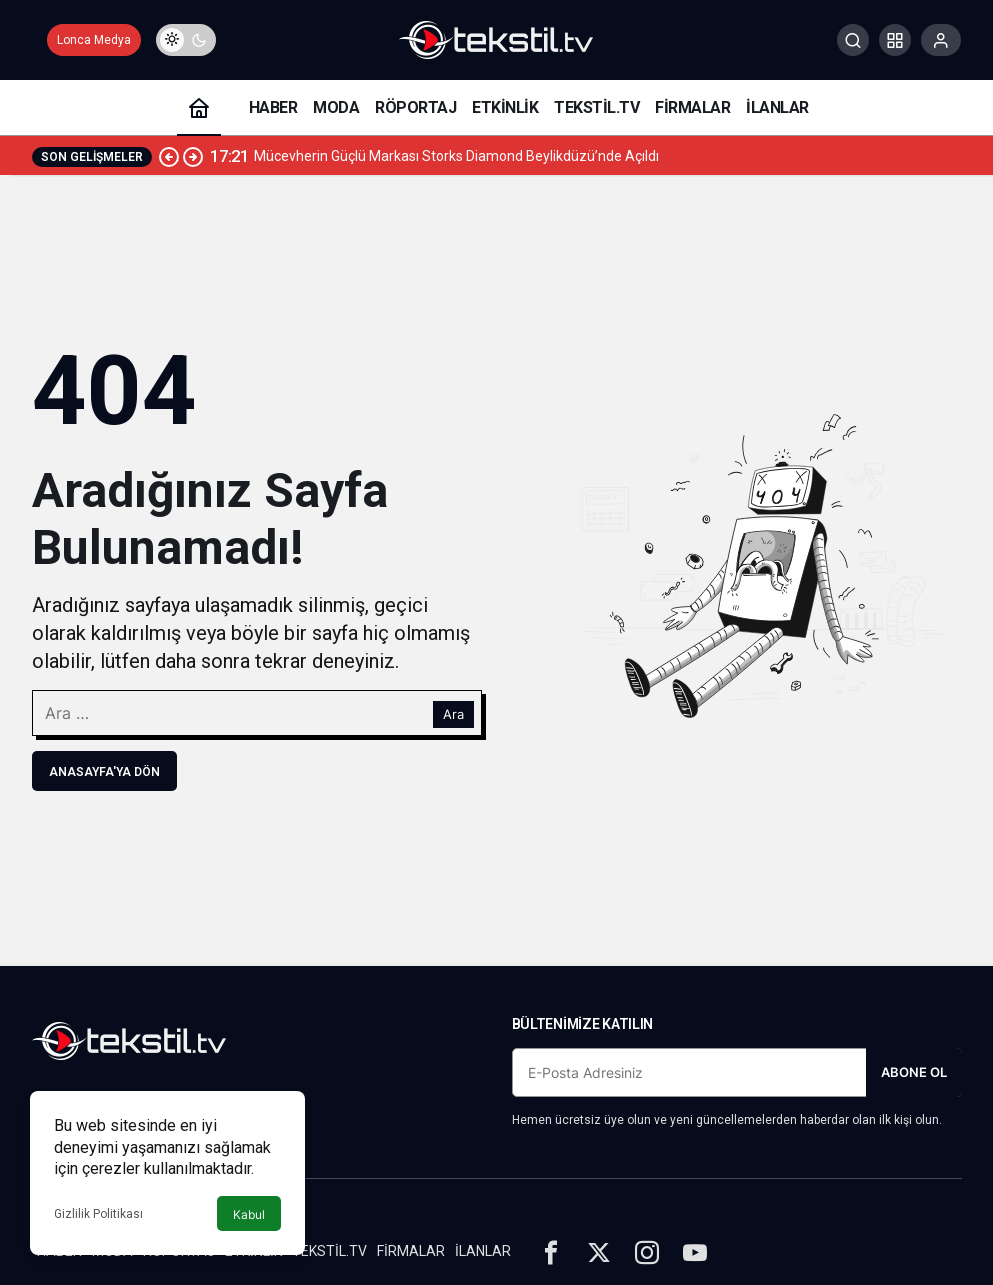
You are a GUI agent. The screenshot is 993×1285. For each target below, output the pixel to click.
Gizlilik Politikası (98, 1214)
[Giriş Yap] (941, 40)
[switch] (186, 40)
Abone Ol (914, 1072)
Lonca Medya (94, 40)
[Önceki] (169, 156)
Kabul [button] (249, 1214)
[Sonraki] (193, 156)
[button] (895, 40)
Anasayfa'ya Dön (104, 772)
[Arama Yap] (853, 40)
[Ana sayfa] (199, 107)
